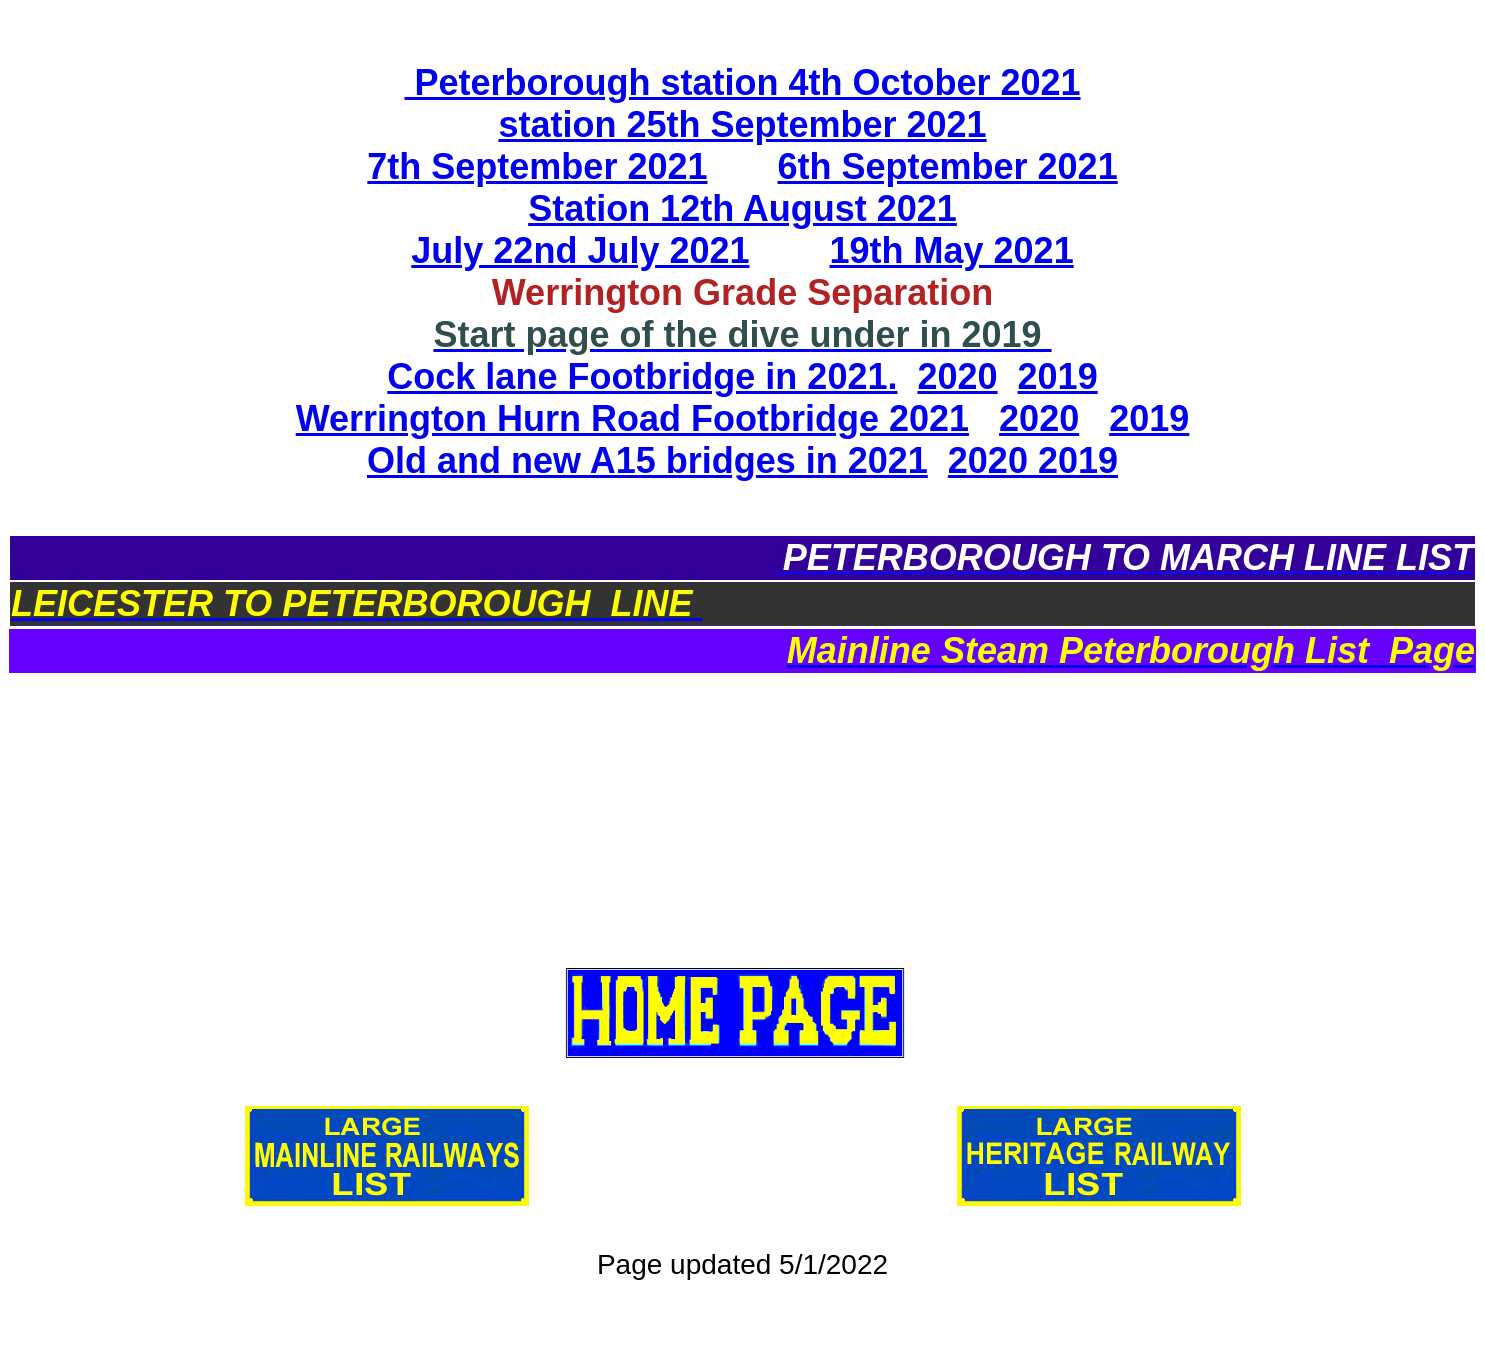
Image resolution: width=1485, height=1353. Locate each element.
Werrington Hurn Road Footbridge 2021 (632, 418)
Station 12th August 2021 (742, 208)
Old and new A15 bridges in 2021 (647, 460)
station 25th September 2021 (742, 124)
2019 (1058, 376)
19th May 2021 (952, 250)
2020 (957, 376)
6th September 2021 (948, 166)
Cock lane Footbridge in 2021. (642, 376)
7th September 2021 (537, 166)
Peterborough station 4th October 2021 (742, 82)
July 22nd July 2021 (580, 250)
